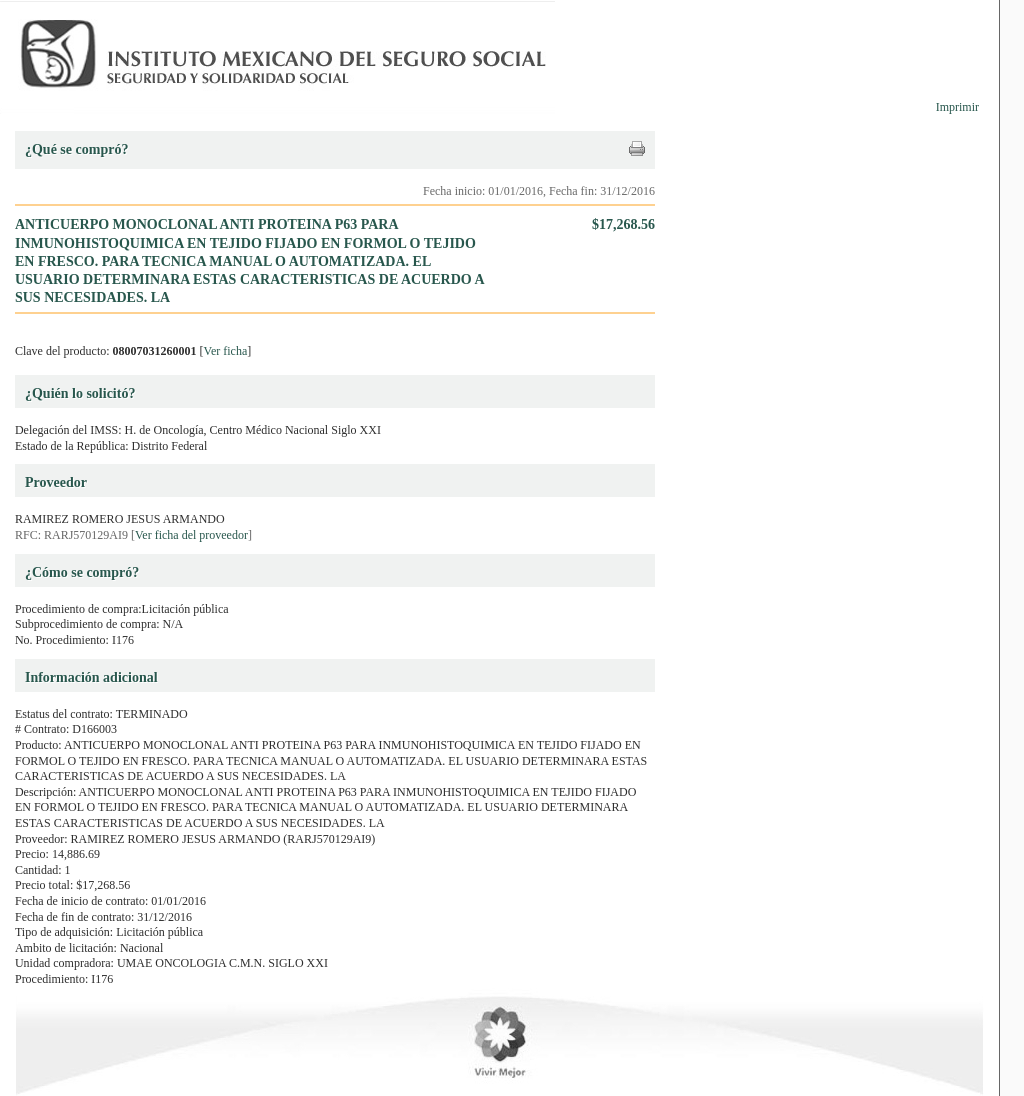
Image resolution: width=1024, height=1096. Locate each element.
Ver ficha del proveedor (191, 535)
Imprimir (957, 107)
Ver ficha (226, 351)
